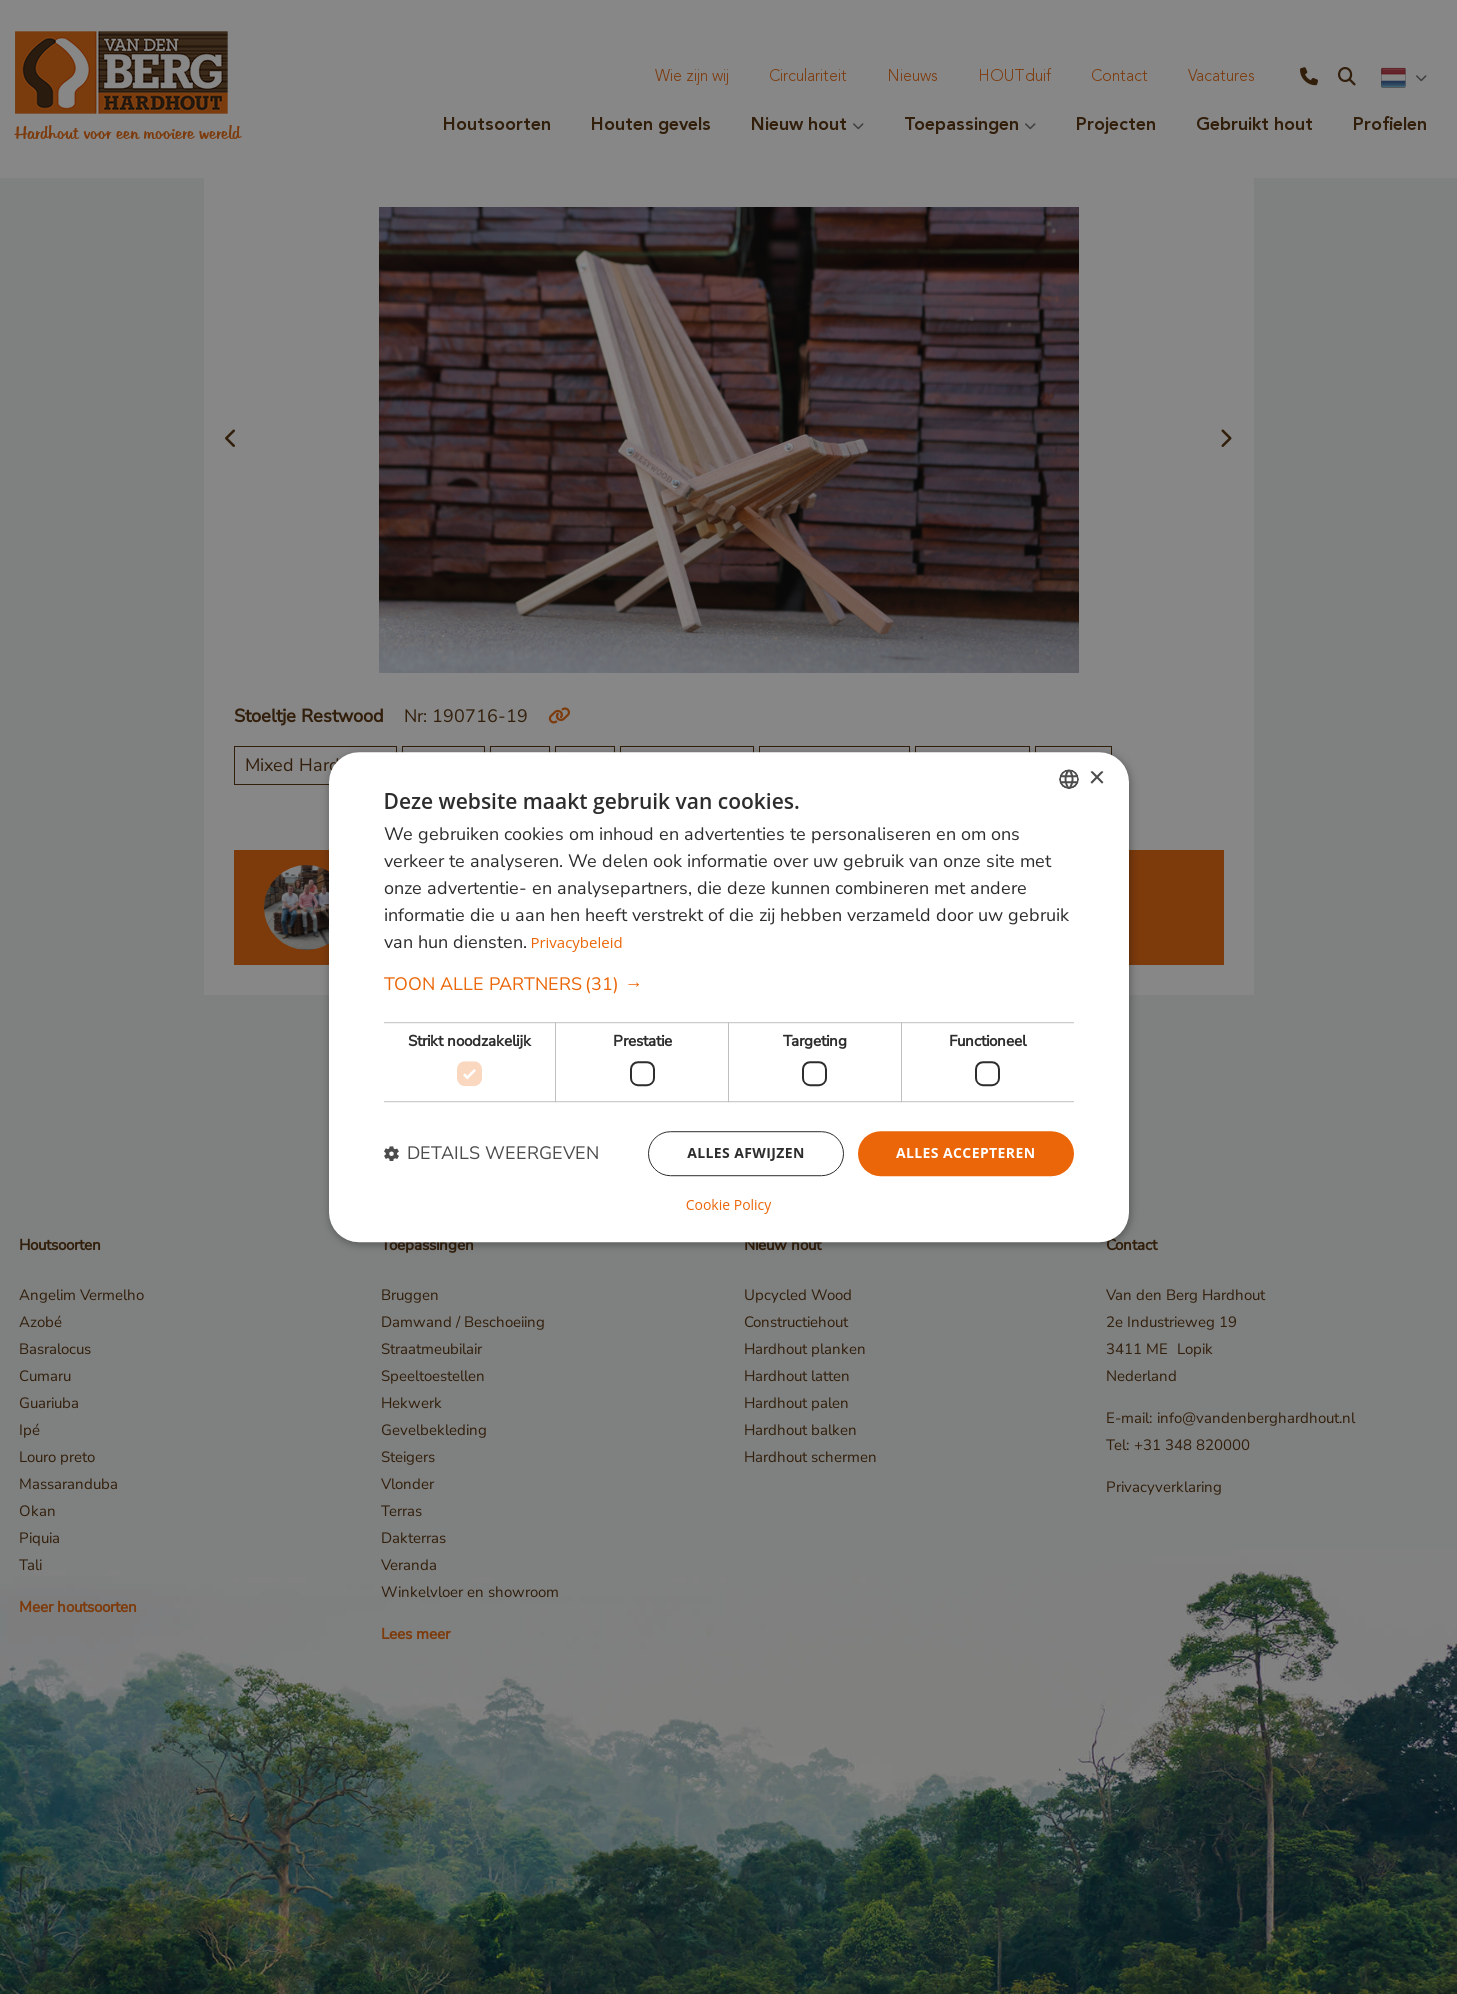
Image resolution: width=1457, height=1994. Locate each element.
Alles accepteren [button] (966, 1152)
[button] (729, 985)
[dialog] (729, 997)
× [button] (1096, 778)
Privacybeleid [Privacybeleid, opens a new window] (576, 943)
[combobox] (1069, 779)
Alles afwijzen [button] (746, 1152)
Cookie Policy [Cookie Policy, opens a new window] (729, 1205)
